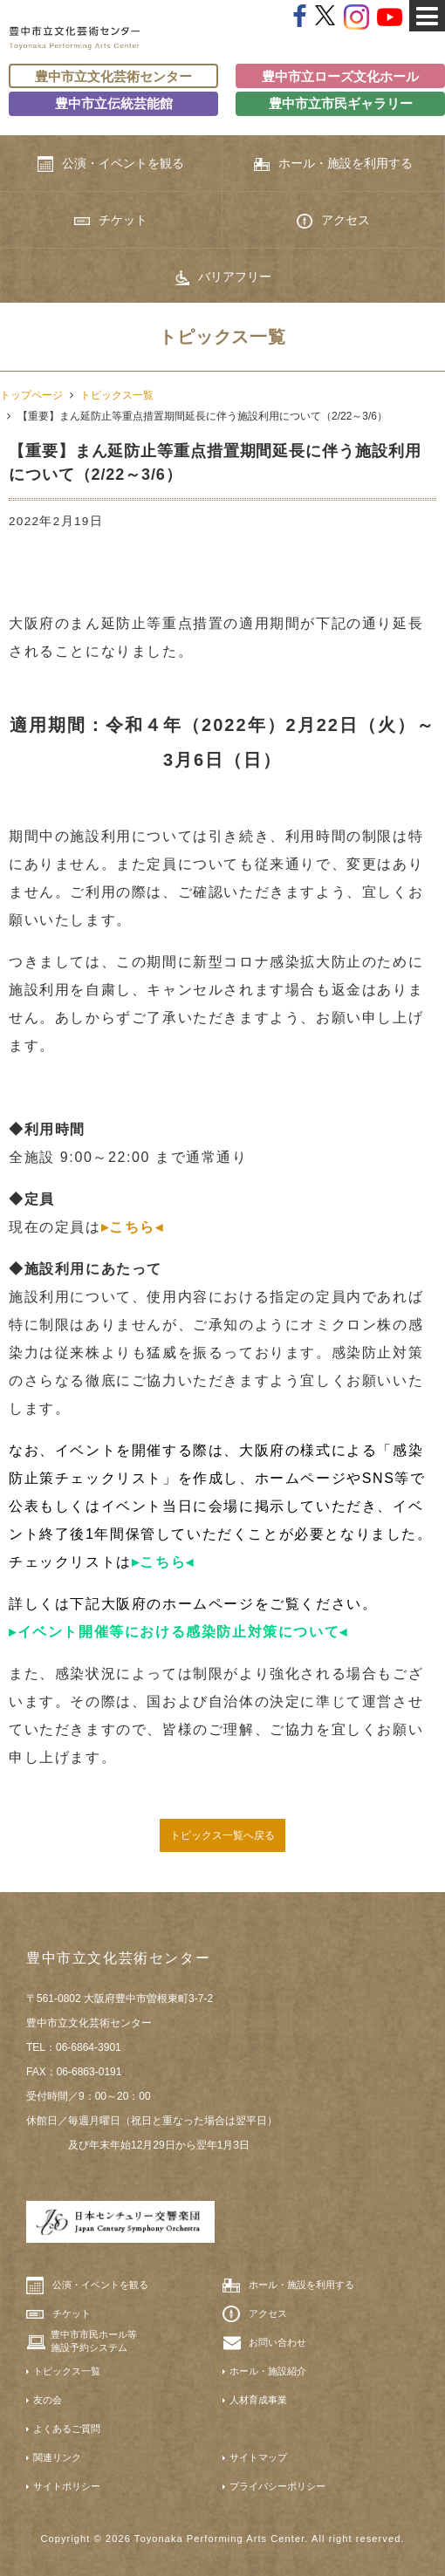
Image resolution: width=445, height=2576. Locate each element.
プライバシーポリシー (277, 2486)
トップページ (31, 395)
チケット (110, 220)
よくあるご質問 (66, 2428)
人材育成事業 (258, 2400)
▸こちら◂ (132, 1227)
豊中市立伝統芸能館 (114, 103)
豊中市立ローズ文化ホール (340, 76)
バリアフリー (222, 277)
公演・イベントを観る (111, 164)
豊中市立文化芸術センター (113, 76)
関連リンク (57, 2457)
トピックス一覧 (117, 395)
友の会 (47, 2400)
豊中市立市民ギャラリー (341, 103)
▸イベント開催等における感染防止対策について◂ (178, 1631)
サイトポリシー (66, 2486)
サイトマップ (258, 2457)
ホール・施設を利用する (333, 163)
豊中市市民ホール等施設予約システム (94, 2340)
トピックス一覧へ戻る (222, 1835)
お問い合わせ (277, 2342)
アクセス (333, 221)
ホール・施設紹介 (267, 2371)
